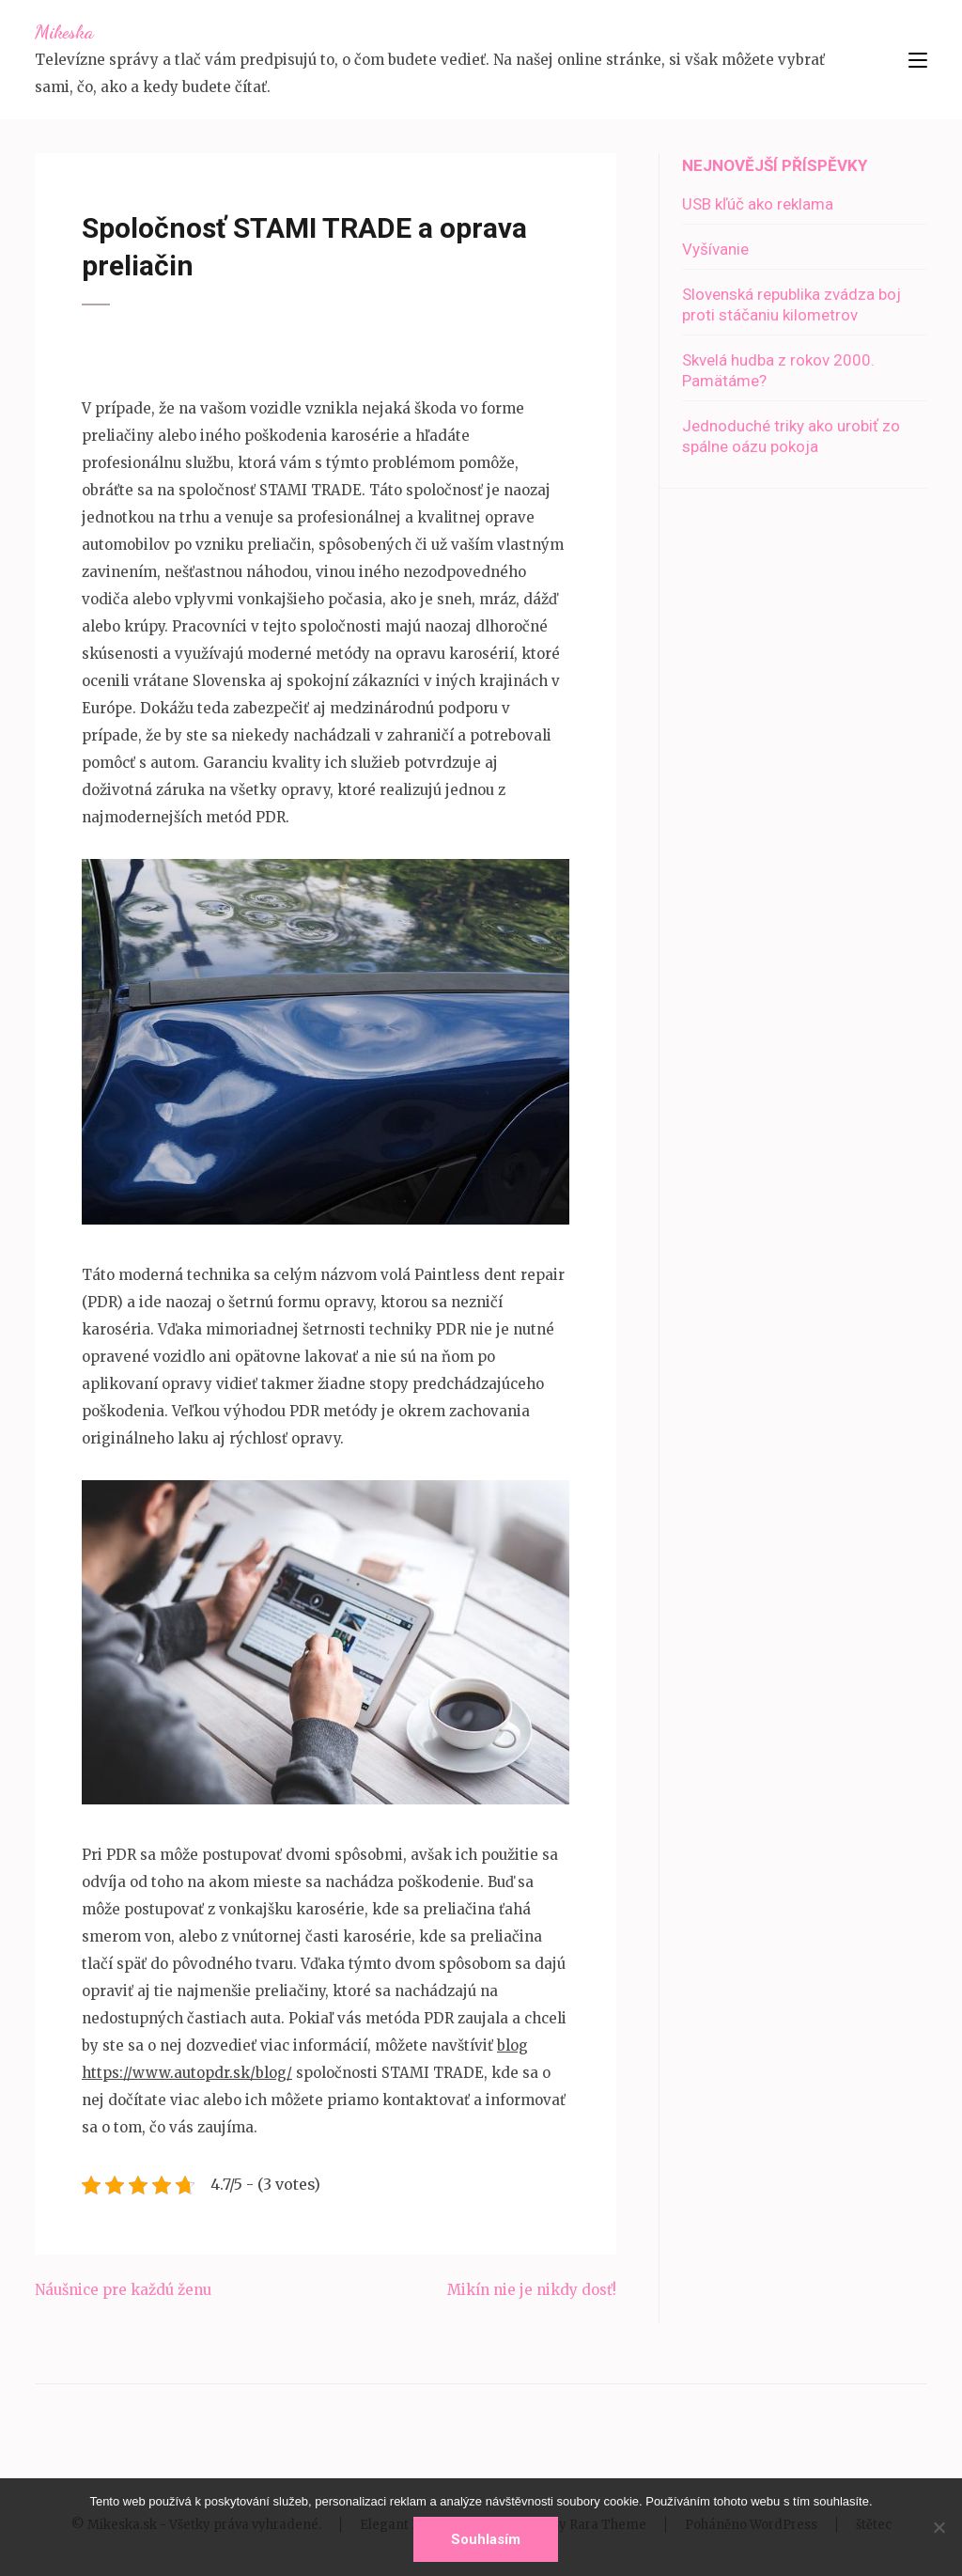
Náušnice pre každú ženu (123, 2290)
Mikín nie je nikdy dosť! (531, 2290)
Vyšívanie (715, 249)
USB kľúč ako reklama (757, 204)
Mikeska (64, 32)
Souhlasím (485, 2539)
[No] (938, 2527)
